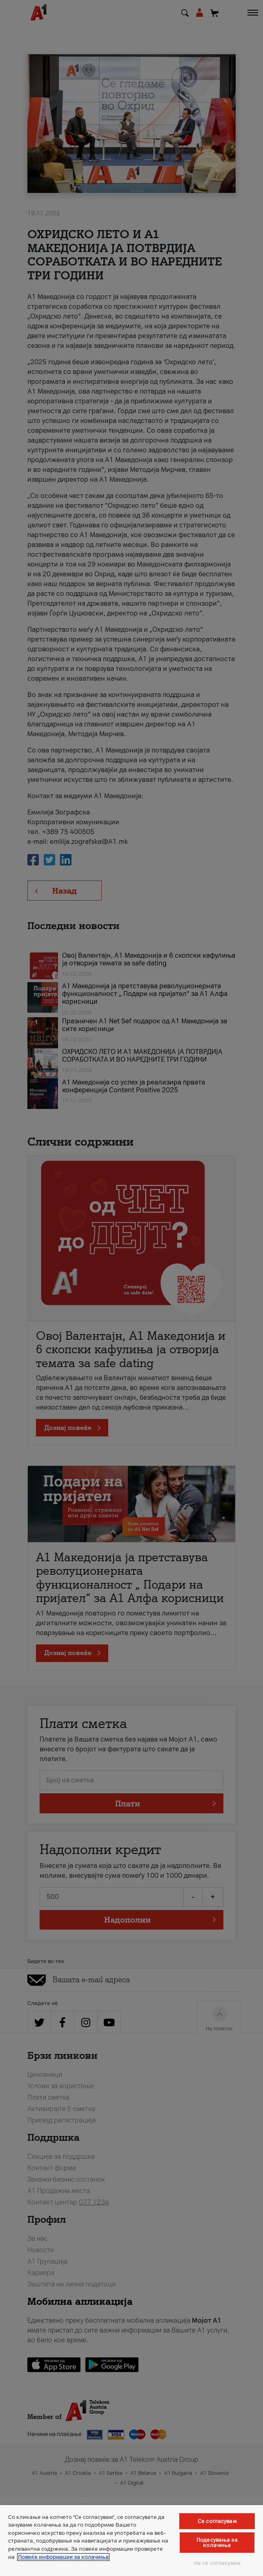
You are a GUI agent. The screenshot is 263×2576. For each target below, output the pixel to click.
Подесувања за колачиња (217, 2542)
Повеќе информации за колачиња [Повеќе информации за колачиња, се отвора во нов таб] (63, 2557)
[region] (131, 2540)
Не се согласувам (217, 2563)
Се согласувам (217, 2521)
